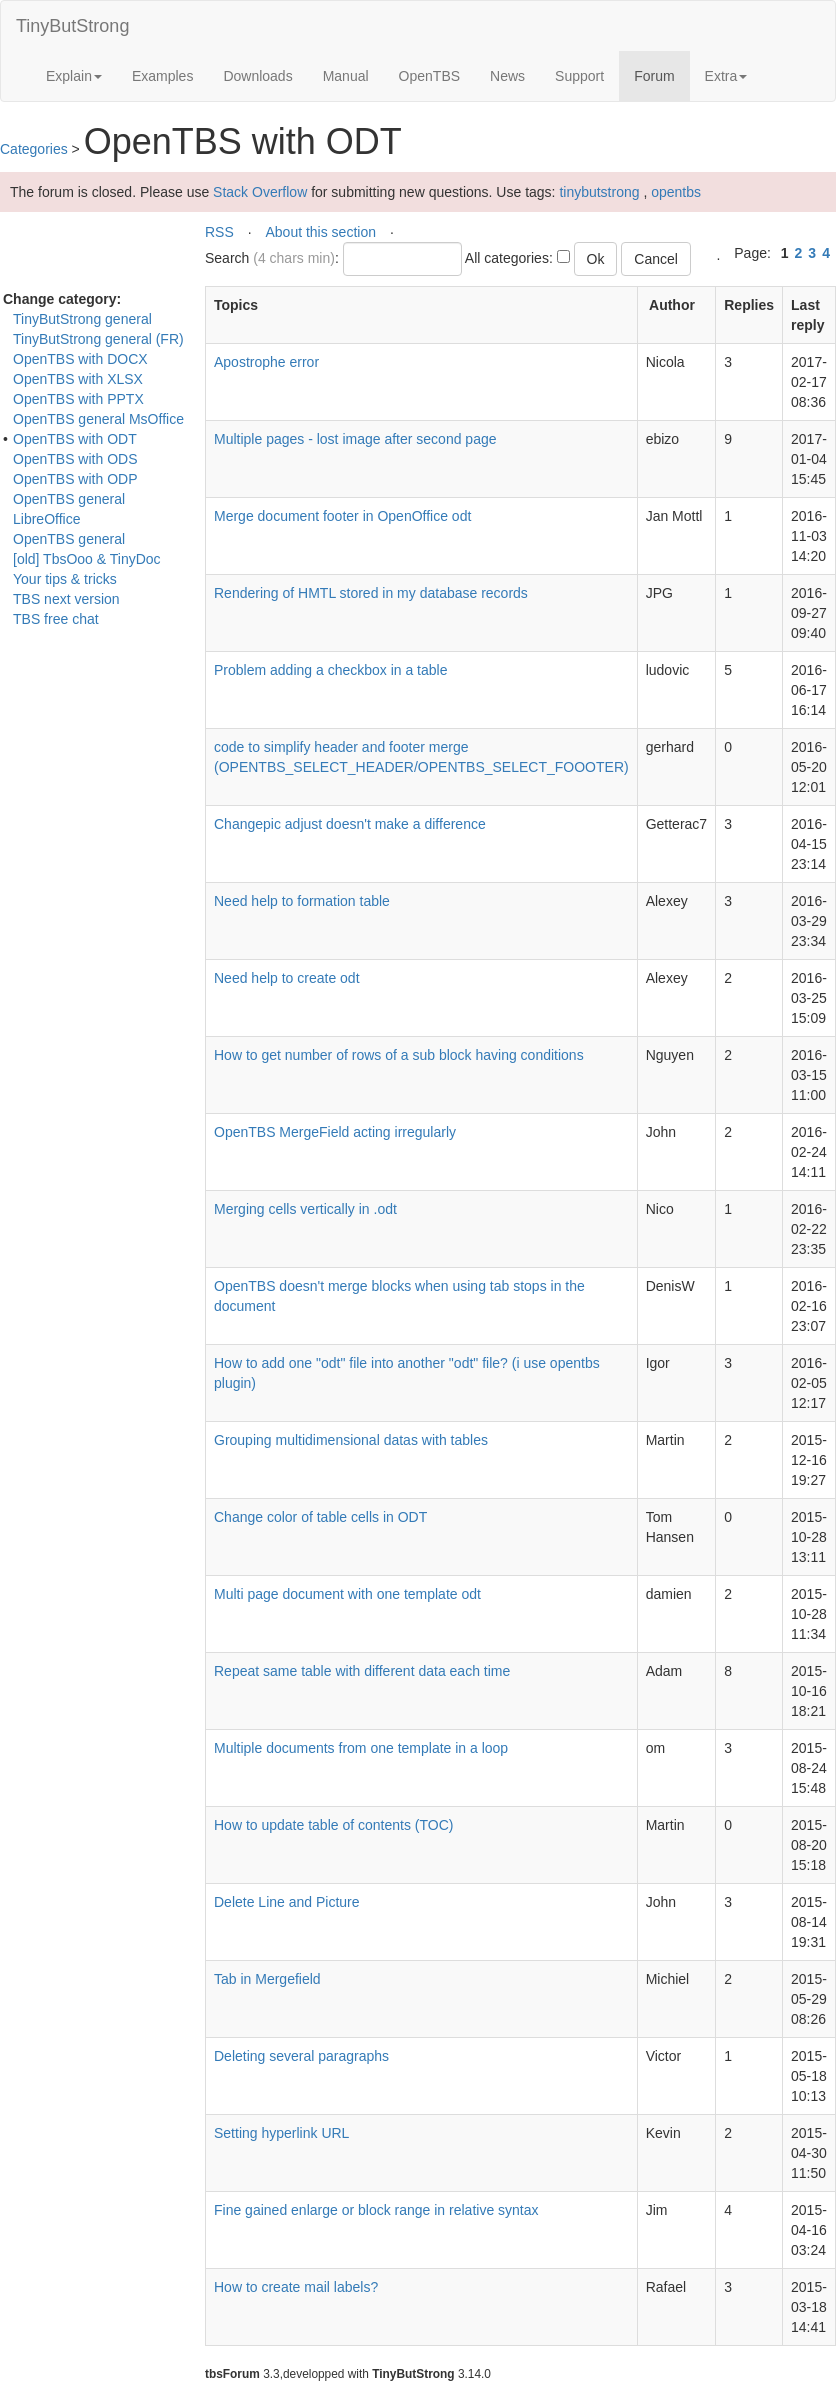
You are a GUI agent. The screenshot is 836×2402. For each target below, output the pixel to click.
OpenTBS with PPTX (78, 399)
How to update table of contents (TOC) (333, 1825)
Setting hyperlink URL (281, 2133)
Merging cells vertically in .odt (305, 1209)
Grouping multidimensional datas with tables (351, 1440)
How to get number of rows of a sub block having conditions (399, 1055)
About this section (320, 232)
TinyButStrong (72, 26)
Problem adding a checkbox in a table (330, 670)
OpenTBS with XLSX (78, 379)
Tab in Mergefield (267, 1979)
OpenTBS (429, 76)
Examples (162, 76)
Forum (661, 74)
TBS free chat (56, 619)
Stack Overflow (260, 192)
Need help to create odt (287, 978)
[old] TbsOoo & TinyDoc (87, 559)
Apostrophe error (266, 362)
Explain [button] (74, 76)
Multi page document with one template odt (347, 1594)
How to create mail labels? (296, 2287)
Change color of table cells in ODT (320, 1517)
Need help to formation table (302, 901)
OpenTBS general (69, 539)
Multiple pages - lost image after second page (355, 439)
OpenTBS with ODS (75, 459)
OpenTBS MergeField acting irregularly (335, 1132)
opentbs (676, 192)
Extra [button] (726, 76)
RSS (219, 232)
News (507, 76)
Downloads (257, 76)
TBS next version (66, 599)
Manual (346, 76)
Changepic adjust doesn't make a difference (350, 824)
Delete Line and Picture (287, 1902)
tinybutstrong (599, 192)
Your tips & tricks (65, 579)
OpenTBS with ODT (75, 439)
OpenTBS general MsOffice (98, 419)
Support (579, 76)
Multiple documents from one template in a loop (361, 1748)
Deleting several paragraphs (301, 2056)
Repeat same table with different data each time (362, 1671)
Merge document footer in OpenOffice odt (342, 516)
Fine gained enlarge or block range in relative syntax (376, 2210)
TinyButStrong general (82, 319)
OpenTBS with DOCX (80, 359)
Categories (34, 149)
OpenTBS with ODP (75, 479)
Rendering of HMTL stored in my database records (371, 593)
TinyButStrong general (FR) (98, 339)
